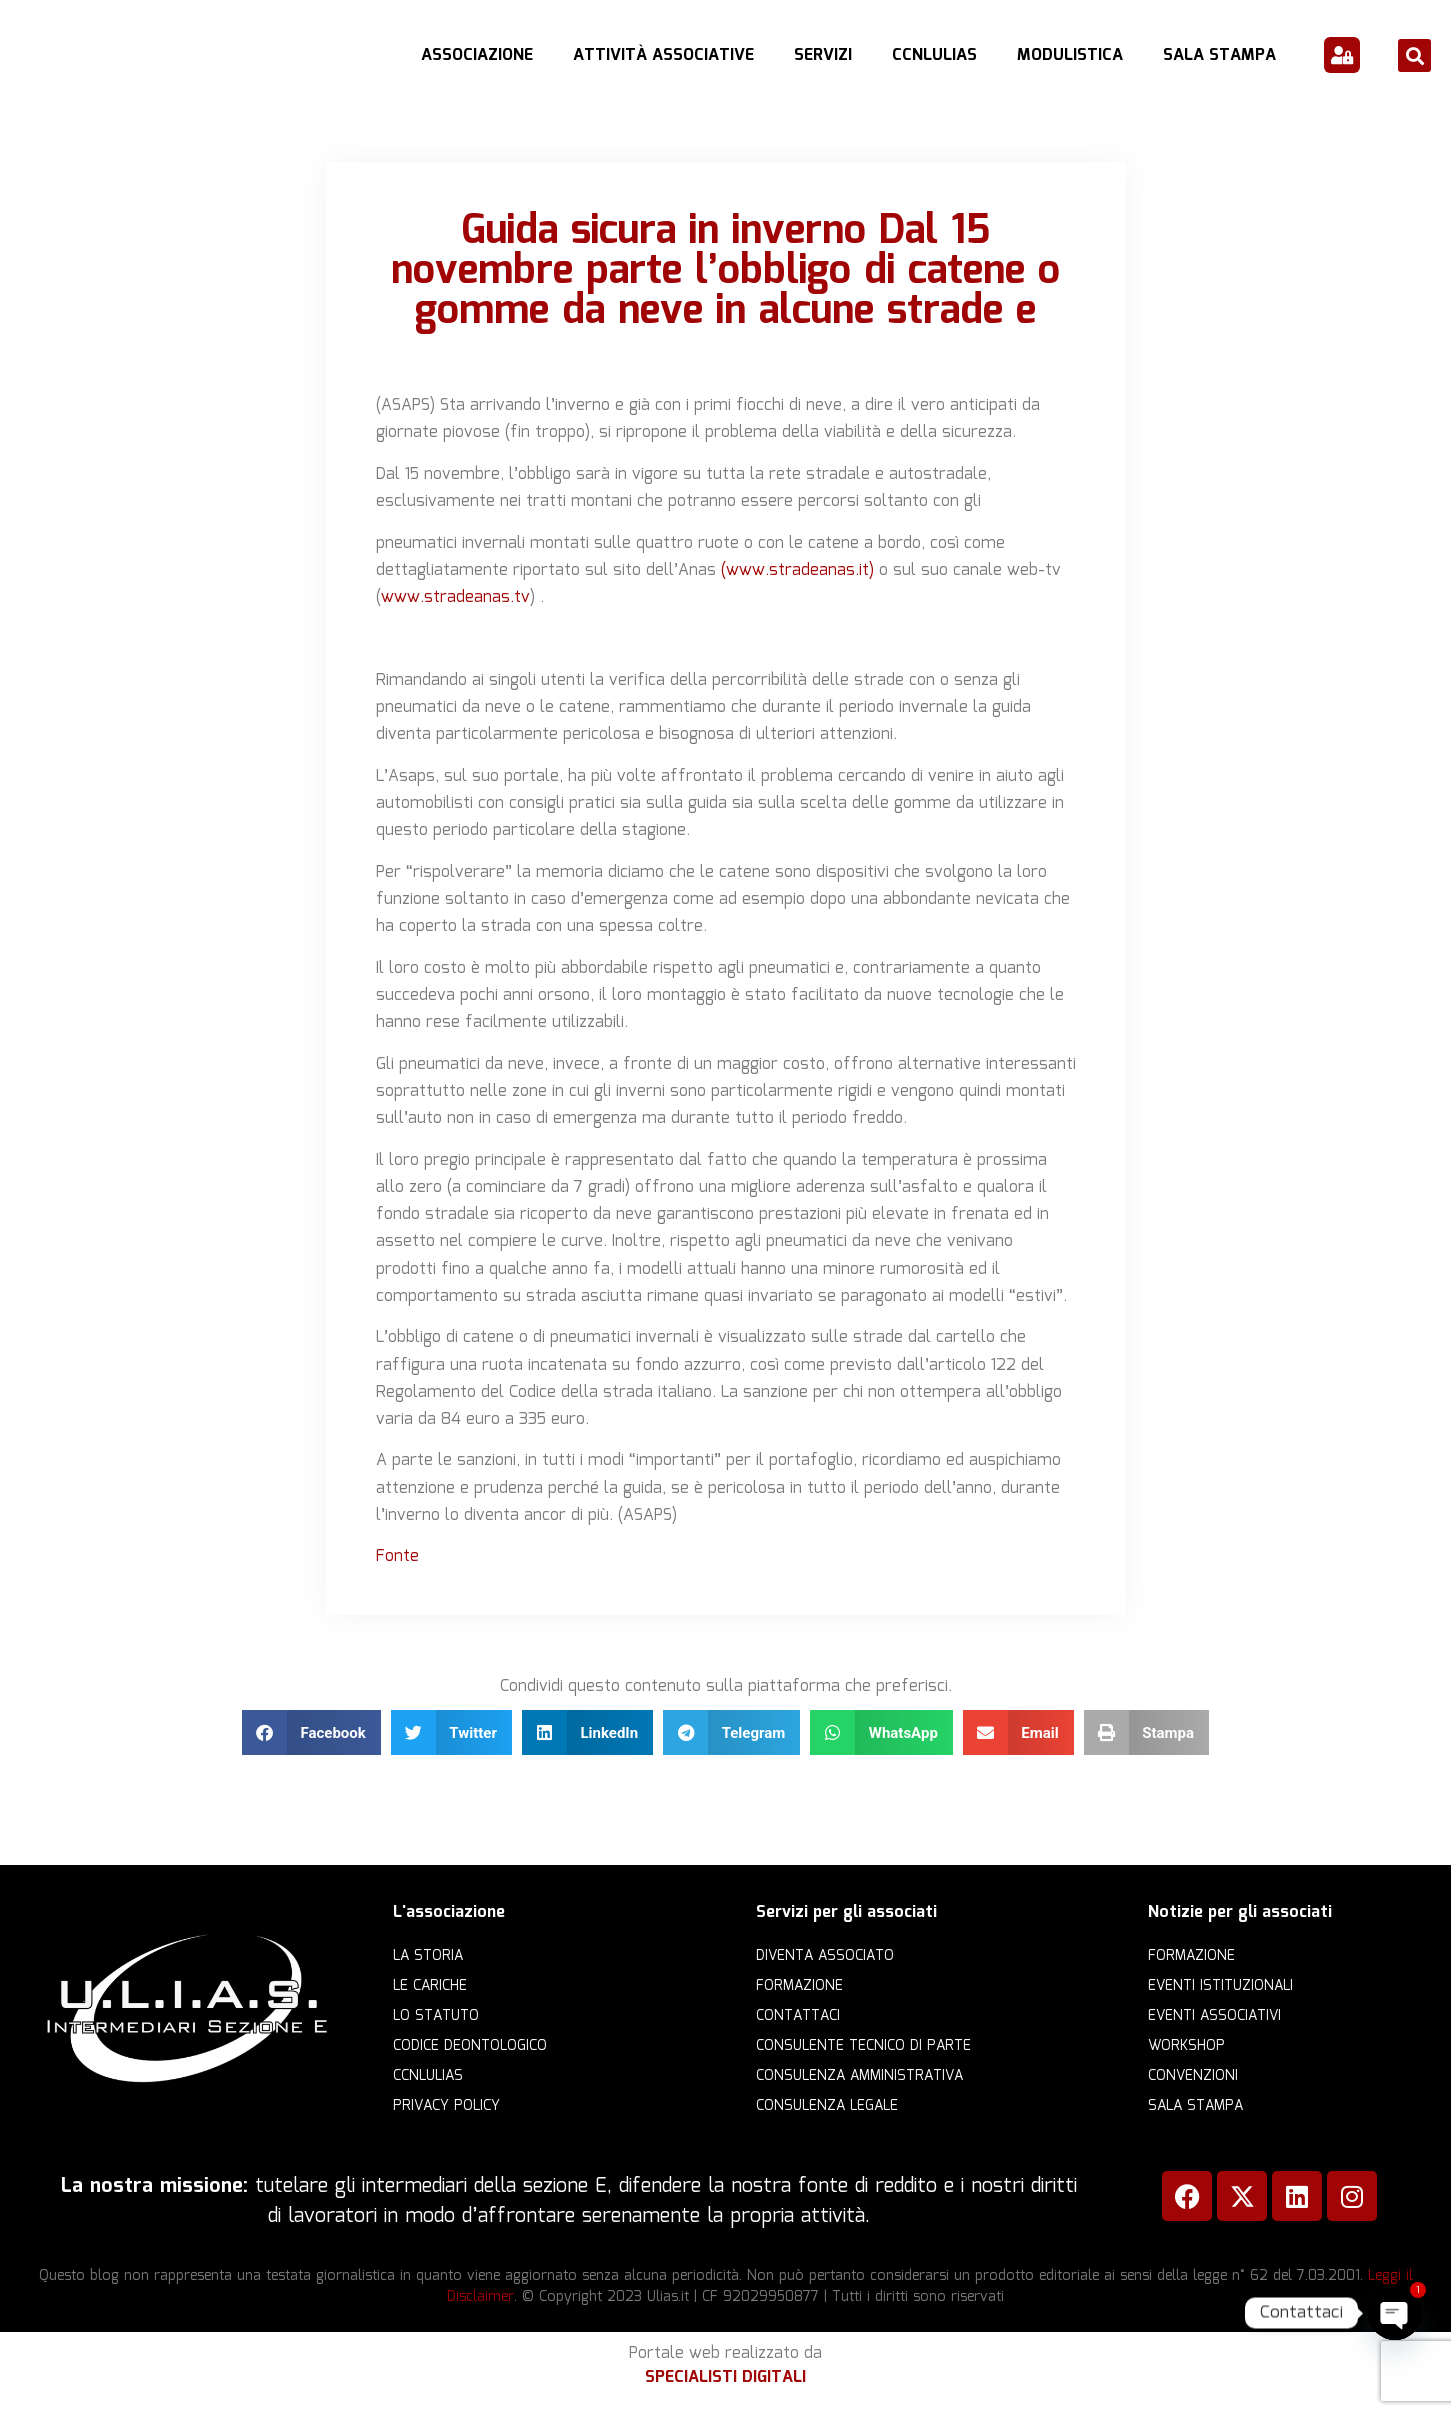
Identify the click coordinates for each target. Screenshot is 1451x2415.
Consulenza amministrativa (859, 2076)
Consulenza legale (827, 2106)
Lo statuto (436, 2016)
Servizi (823, 55)
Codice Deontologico (470, 2046)
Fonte (397, 1556)
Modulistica (1070, 55)
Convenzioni (1193, 2076)
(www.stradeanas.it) (797, 570)
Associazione (477, 55)
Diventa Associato (825, 1956)
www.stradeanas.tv (455, 597)
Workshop (1186, 2046)
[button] (1414, 55)
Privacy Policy (446, 2106)
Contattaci (798, 2016)
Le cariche (430, 1986)
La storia (428, 1956)
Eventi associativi (1214, 2016)
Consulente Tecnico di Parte (863, 2046)
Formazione (799, 1986)
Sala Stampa (1219, 55)
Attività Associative (663, 55)
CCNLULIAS (934, 55)
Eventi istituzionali (1220, 1986)
